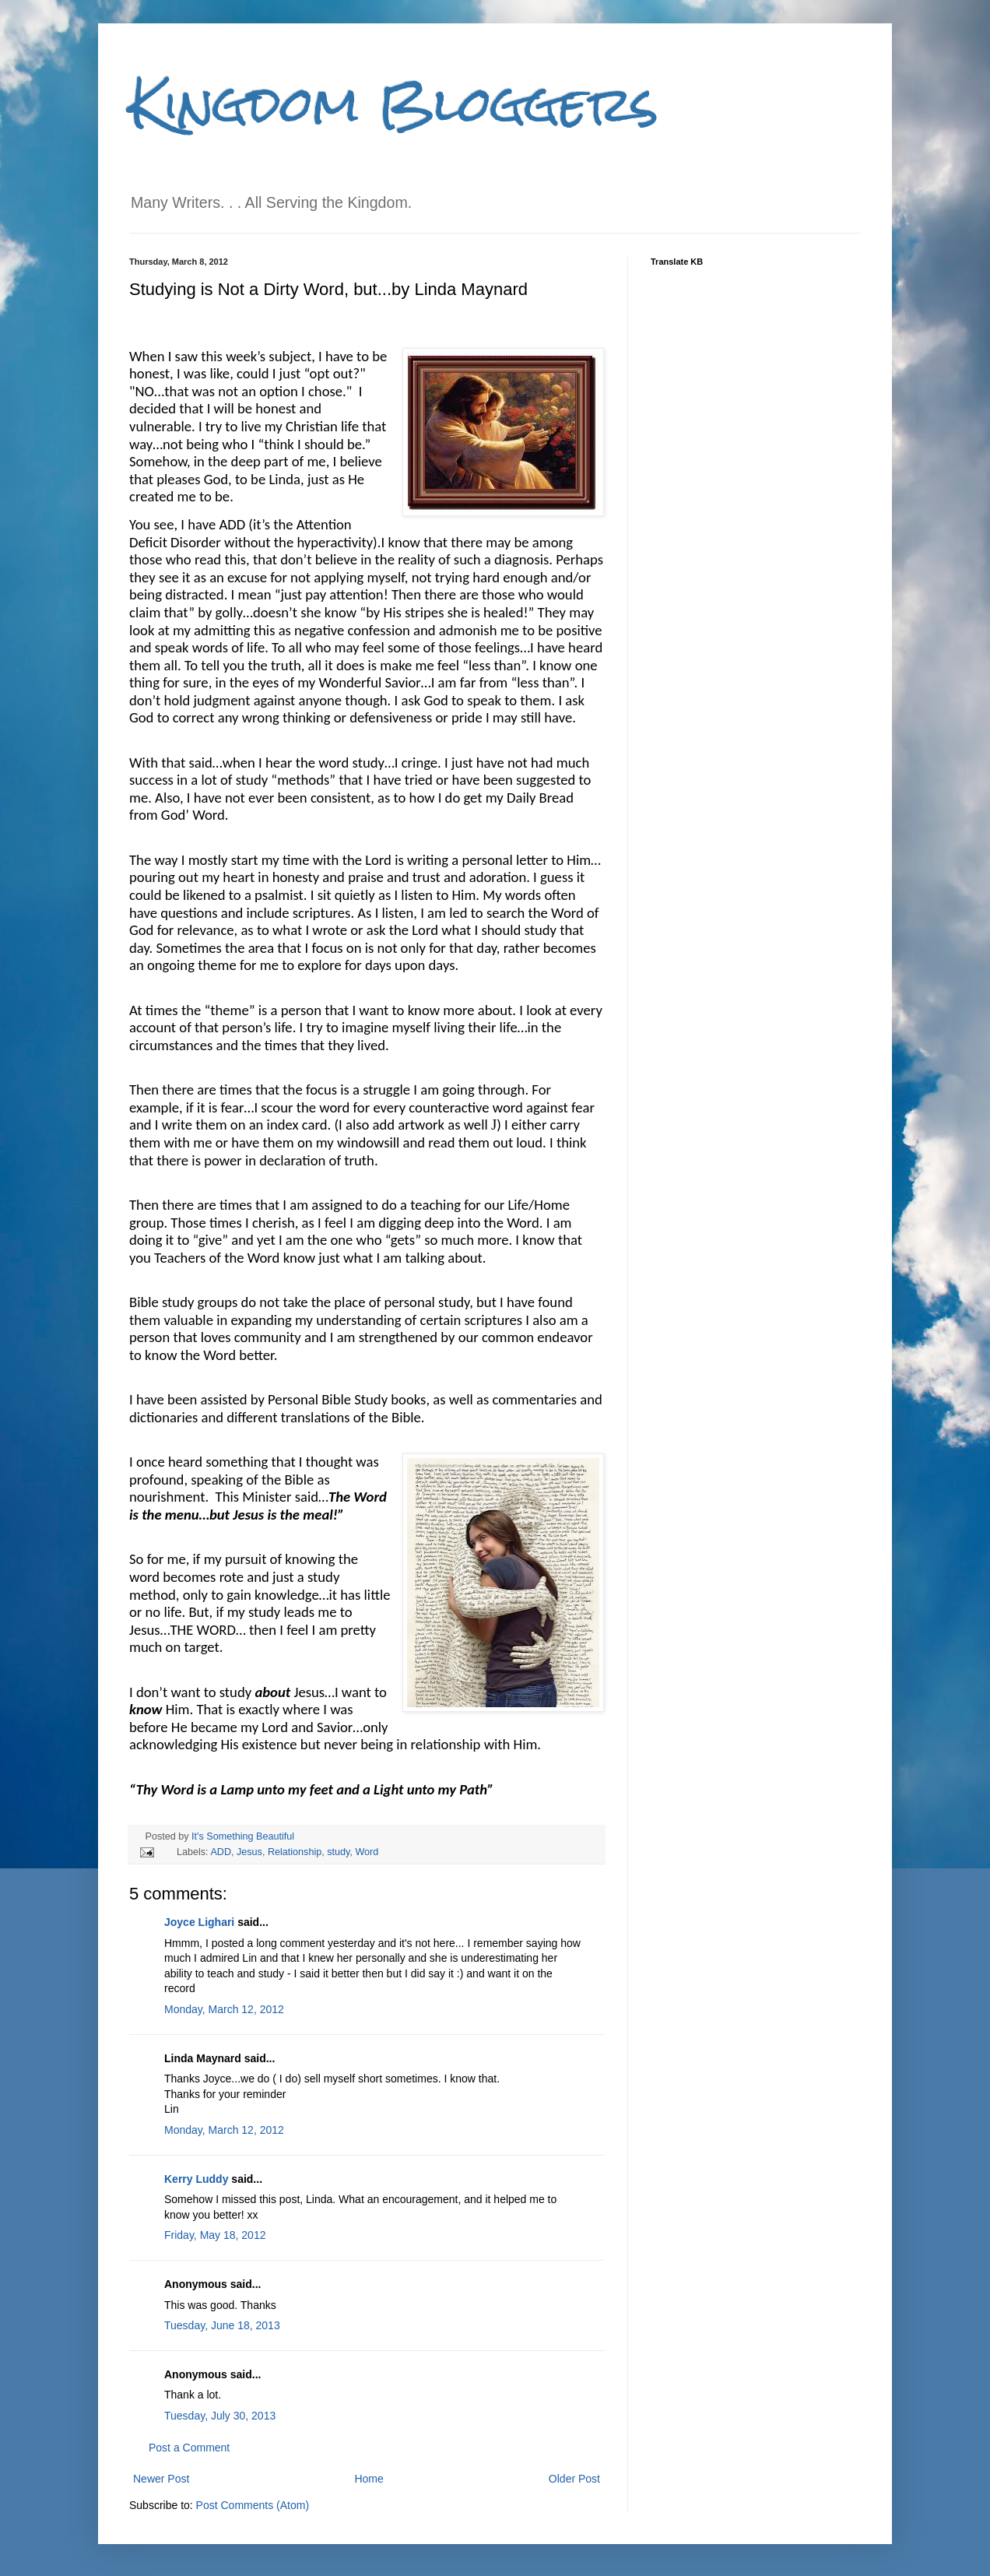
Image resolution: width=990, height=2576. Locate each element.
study (338, 1852)
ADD (220, 1852)
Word (366, 1852)
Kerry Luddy (196, 2179)
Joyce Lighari (199, 1922)
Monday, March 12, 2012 (224, 2009)
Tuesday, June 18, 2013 (222, 2325)
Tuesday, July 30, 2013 (220, 2415)
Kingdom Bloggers (393, 104)
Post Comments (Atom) (252, 2505)
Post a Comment (189, 2447)
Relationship (294, 1852)
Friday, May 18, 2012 (214, 2235)
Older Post (574, 2478)
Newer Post (161, 2478)
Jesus (249, 1852)
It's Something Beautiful (242, 1836)
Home (368, 2478)
